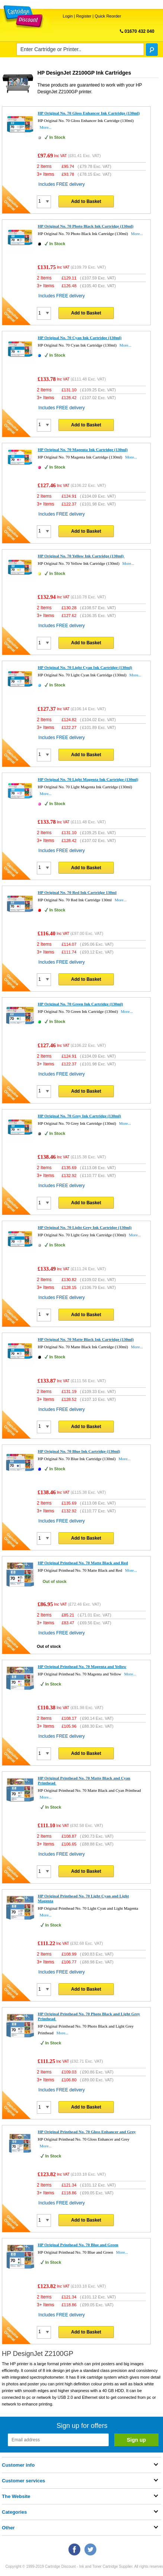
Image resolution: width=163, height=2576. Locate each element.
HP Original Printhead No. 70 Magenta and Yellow (82, 1666)
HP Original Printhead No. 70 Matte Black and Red (83, 1563)
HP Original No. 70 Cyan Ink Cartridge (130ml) (80, 337)
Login (68, 16)
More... (46, 127)
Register (84, 16)
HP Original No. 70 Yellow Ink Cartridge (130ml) (81, 556)
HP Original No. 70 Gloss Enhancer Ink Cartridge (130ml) (89, 113)
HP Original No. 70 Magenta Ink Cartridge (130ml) (83, 449)
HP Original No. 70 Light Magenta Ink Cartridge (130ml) (88, 779)
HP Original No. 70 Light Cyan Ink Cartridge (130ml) (85, 667)
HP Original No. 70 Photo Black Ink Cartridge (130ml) (86, 226)
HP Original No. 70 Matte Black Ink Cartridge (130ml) (86, 1339)
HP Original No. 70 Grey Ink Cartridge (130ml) (79, 1116)
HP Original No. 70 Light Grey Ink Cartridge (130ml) (85, 1227)
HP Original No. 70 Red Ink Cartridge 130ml (77, 892)
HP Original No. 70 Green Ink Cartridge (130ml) (80, 1004)
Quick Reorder (108, 16)
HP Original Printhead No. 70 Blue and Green (78, 2244)
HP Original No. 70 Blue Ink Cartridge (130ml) (79, 1451)
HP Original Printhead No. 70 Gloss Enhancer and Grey (87, 2131)
